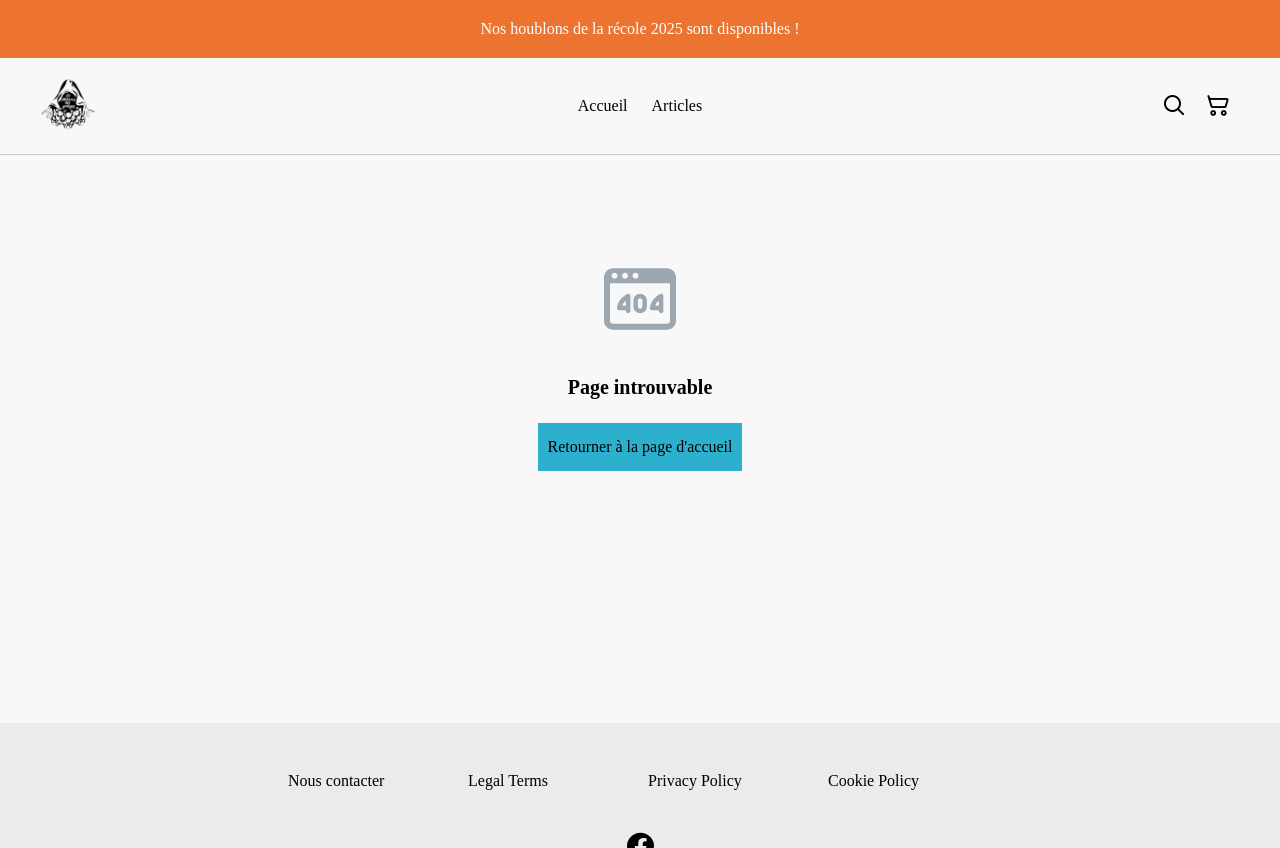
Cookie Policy (873, 780)
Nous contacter (336, 780)
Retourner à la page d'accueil (639, 446)
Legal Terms (508, 780)
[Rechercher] (1174, 106)
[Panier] (1218, 106)
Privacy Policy (695, 780)
